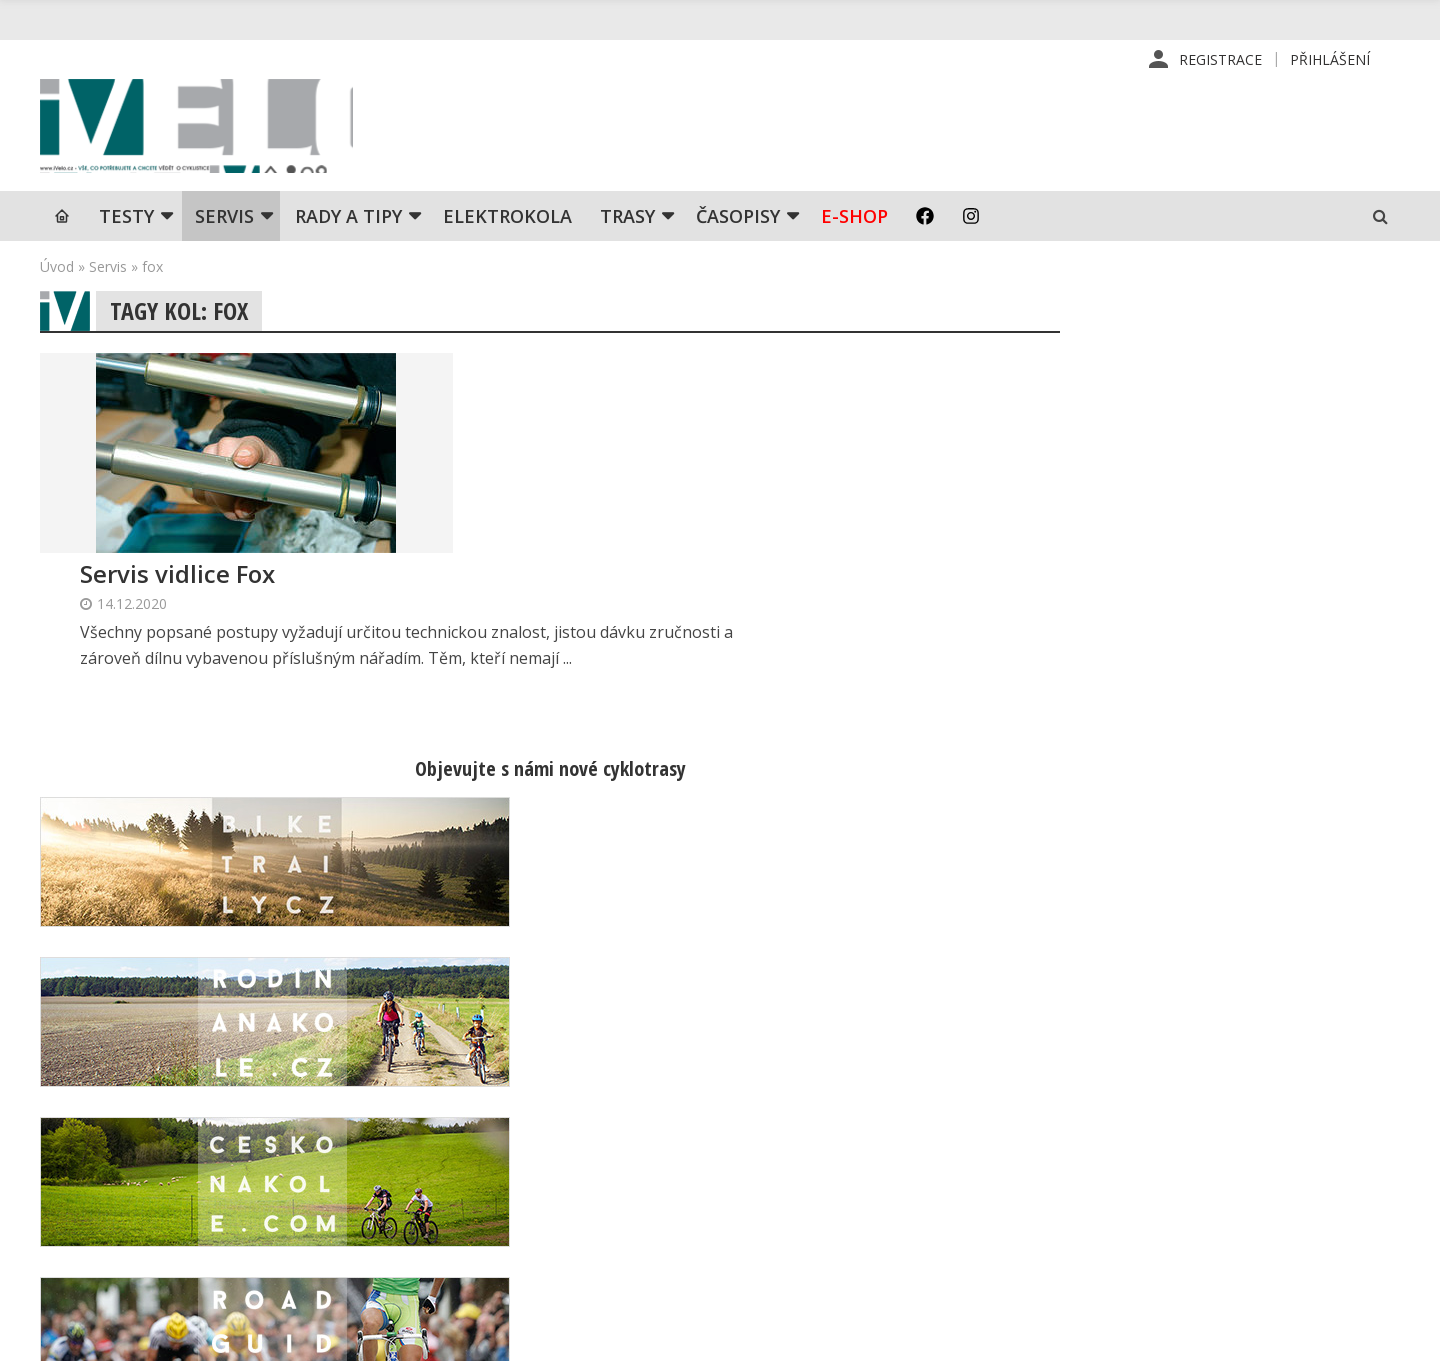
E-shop (854, 225)
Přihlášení (1330, 59)
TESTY (126, 225)
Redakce (825, 1099)
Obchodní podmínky (863, 1227)
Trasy (627, 225)
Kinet (1380, 1335)
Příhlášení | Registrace (1196, 1099)
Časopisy (738, 225)
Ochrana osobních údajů (878, 1259)
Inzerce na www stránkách (887, 1195)
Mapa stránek (1165, 1163)
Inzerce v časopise (860, 1163)
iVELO (210, 131)
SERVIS (224, 225)
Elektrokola (507, 225)
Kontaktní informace (1186, 1131)
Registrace (1220, 59)
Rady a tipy (348, 225)
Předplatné (834, 1131)
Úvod (57, 275)
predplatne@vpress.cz (591, 1211)
